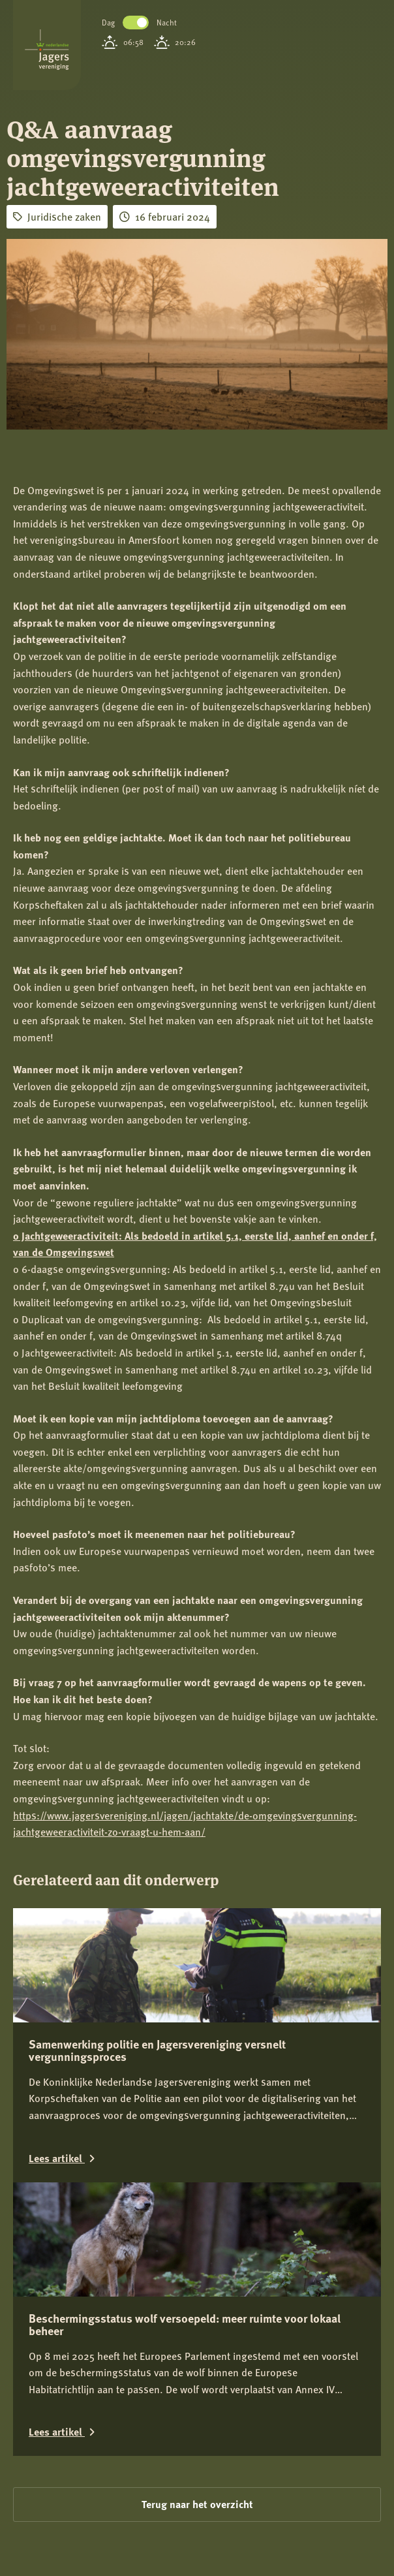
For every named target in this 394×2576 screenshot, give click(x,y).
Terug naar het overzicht (197, 2503)
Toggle (136, 22)
